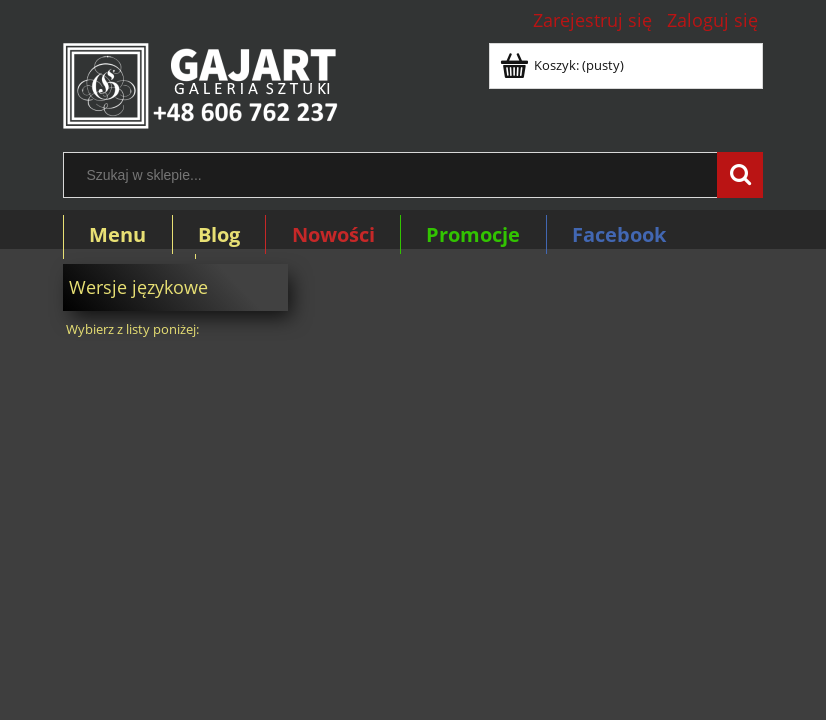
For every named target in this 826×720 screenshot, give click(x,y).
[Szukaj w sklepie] (395, 175)
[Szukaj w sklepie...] (740, 175)
